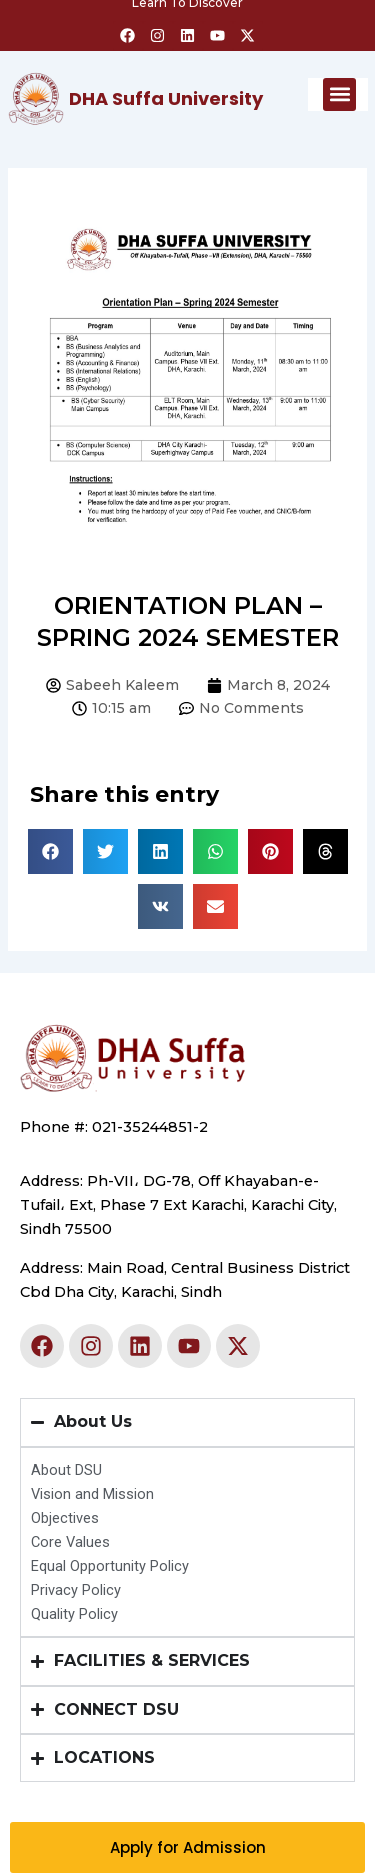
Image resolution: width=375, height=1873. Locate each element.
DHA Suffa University (166, 98)
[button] (339, 94)
